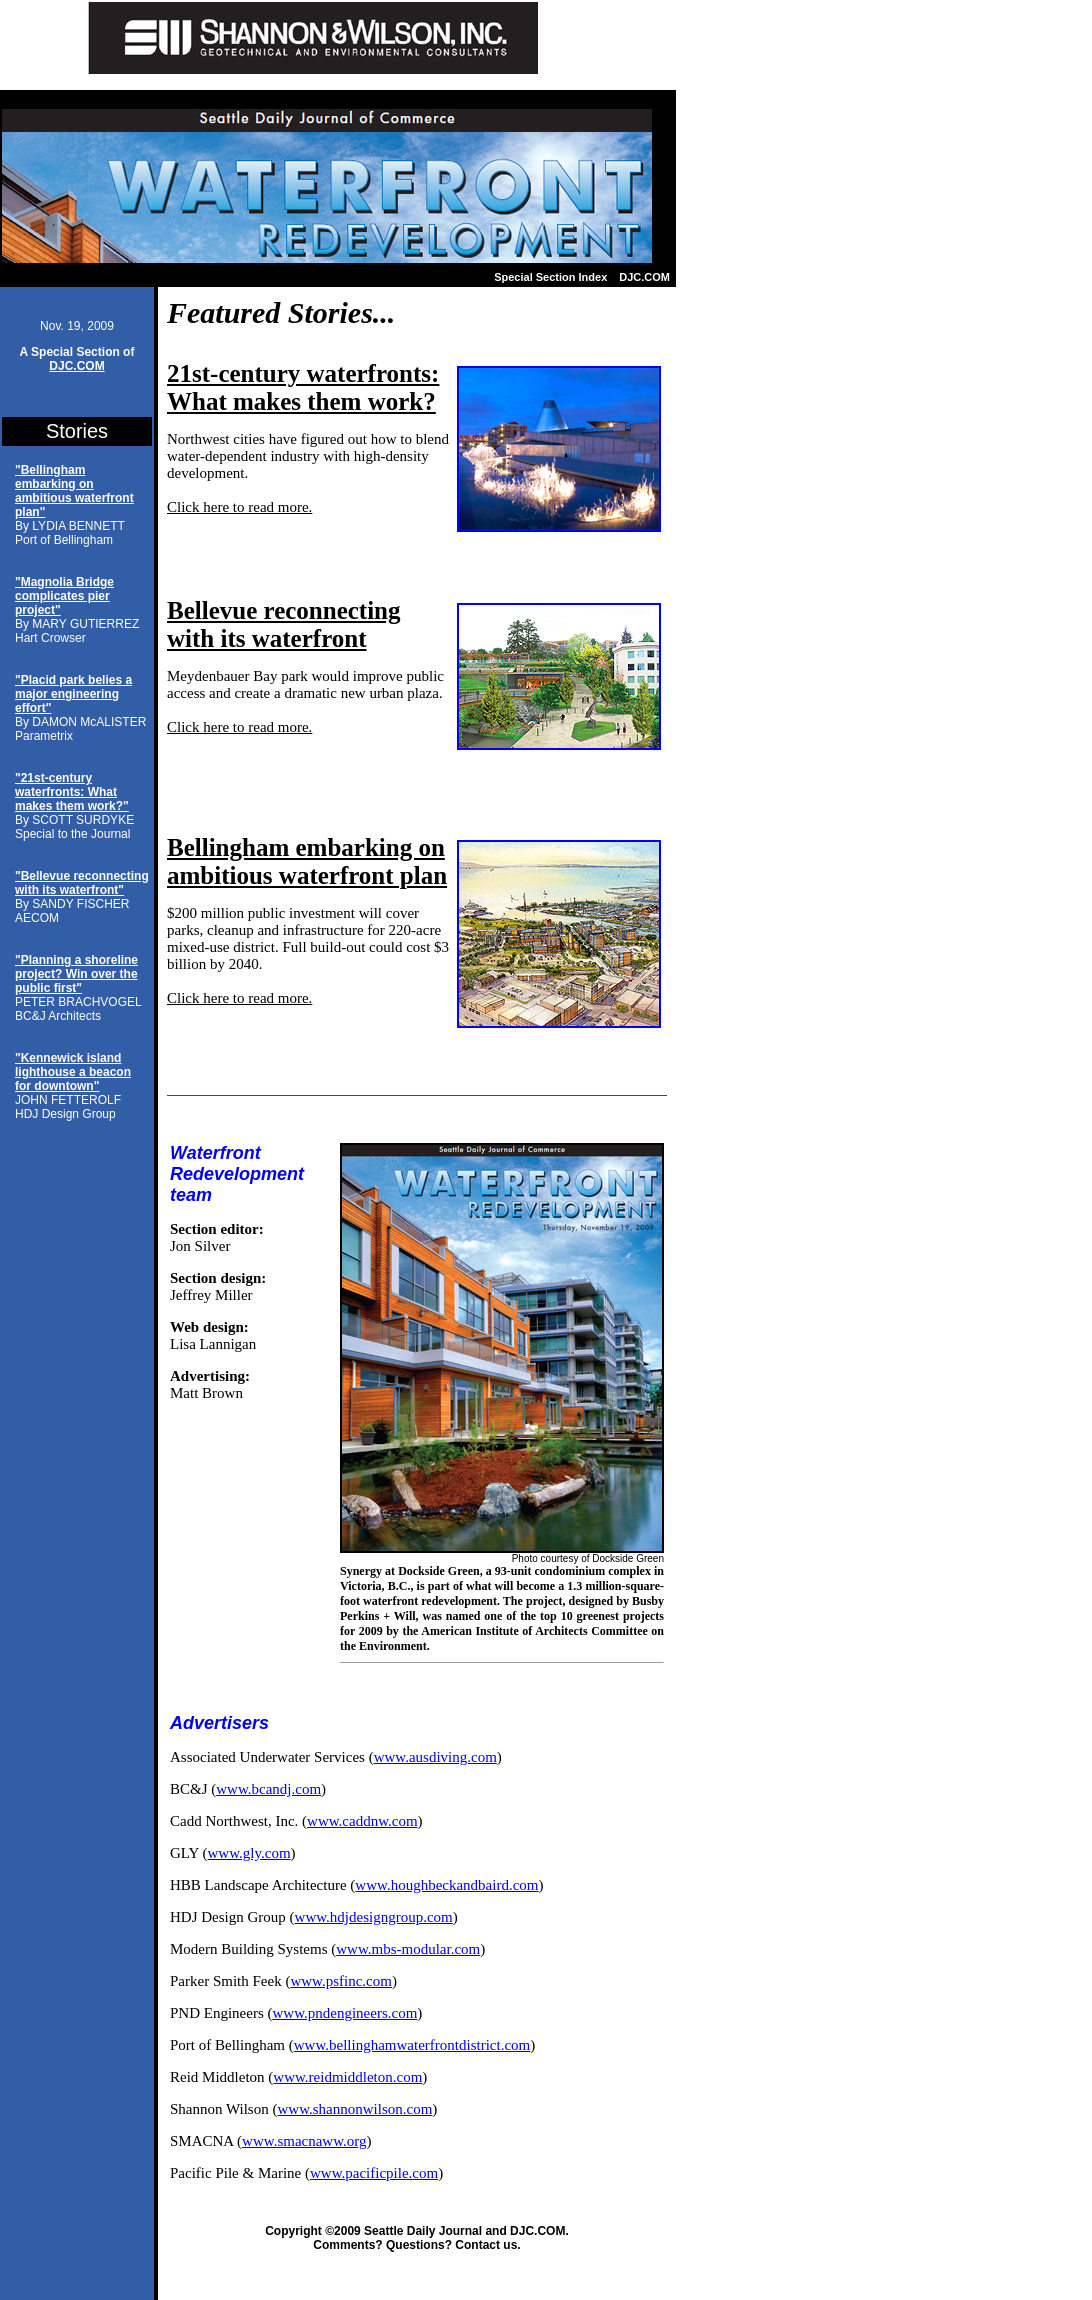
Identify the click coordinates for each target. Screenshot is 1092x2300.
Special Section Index (550, 277)
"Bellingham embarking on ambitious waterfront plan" (74, 491)
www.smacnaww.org (304, 2141)
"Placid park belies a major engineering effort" (73, 694)
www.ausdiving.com (435, 1757)
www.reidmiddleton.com (347, 2077)
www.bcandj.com (268, 1789)
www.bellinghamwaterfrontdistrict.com (412, 2045)
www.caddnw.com (362, 1821)
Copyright (293, 2231)
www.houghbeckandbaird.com (446, 1885)
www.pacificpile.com (374, 2173)
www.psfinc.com (341, 1981)
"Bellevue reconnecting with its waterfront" (82, 883)
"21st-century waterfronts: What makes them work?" (72, 792)
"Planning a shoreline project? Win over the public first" (76, 974)
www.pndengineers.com (344, 2013)
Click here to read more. (239, 507)
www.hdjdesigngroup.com (374, 1917)
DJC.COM (644, 277)
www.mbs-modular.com (408, 1949)
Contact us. (487, 2245)
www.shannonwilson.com (354, 2109)
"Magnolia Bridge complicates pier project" (64, 596)
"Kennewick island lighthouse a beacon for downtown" (73, 1072)
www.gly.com (249, 1853)
